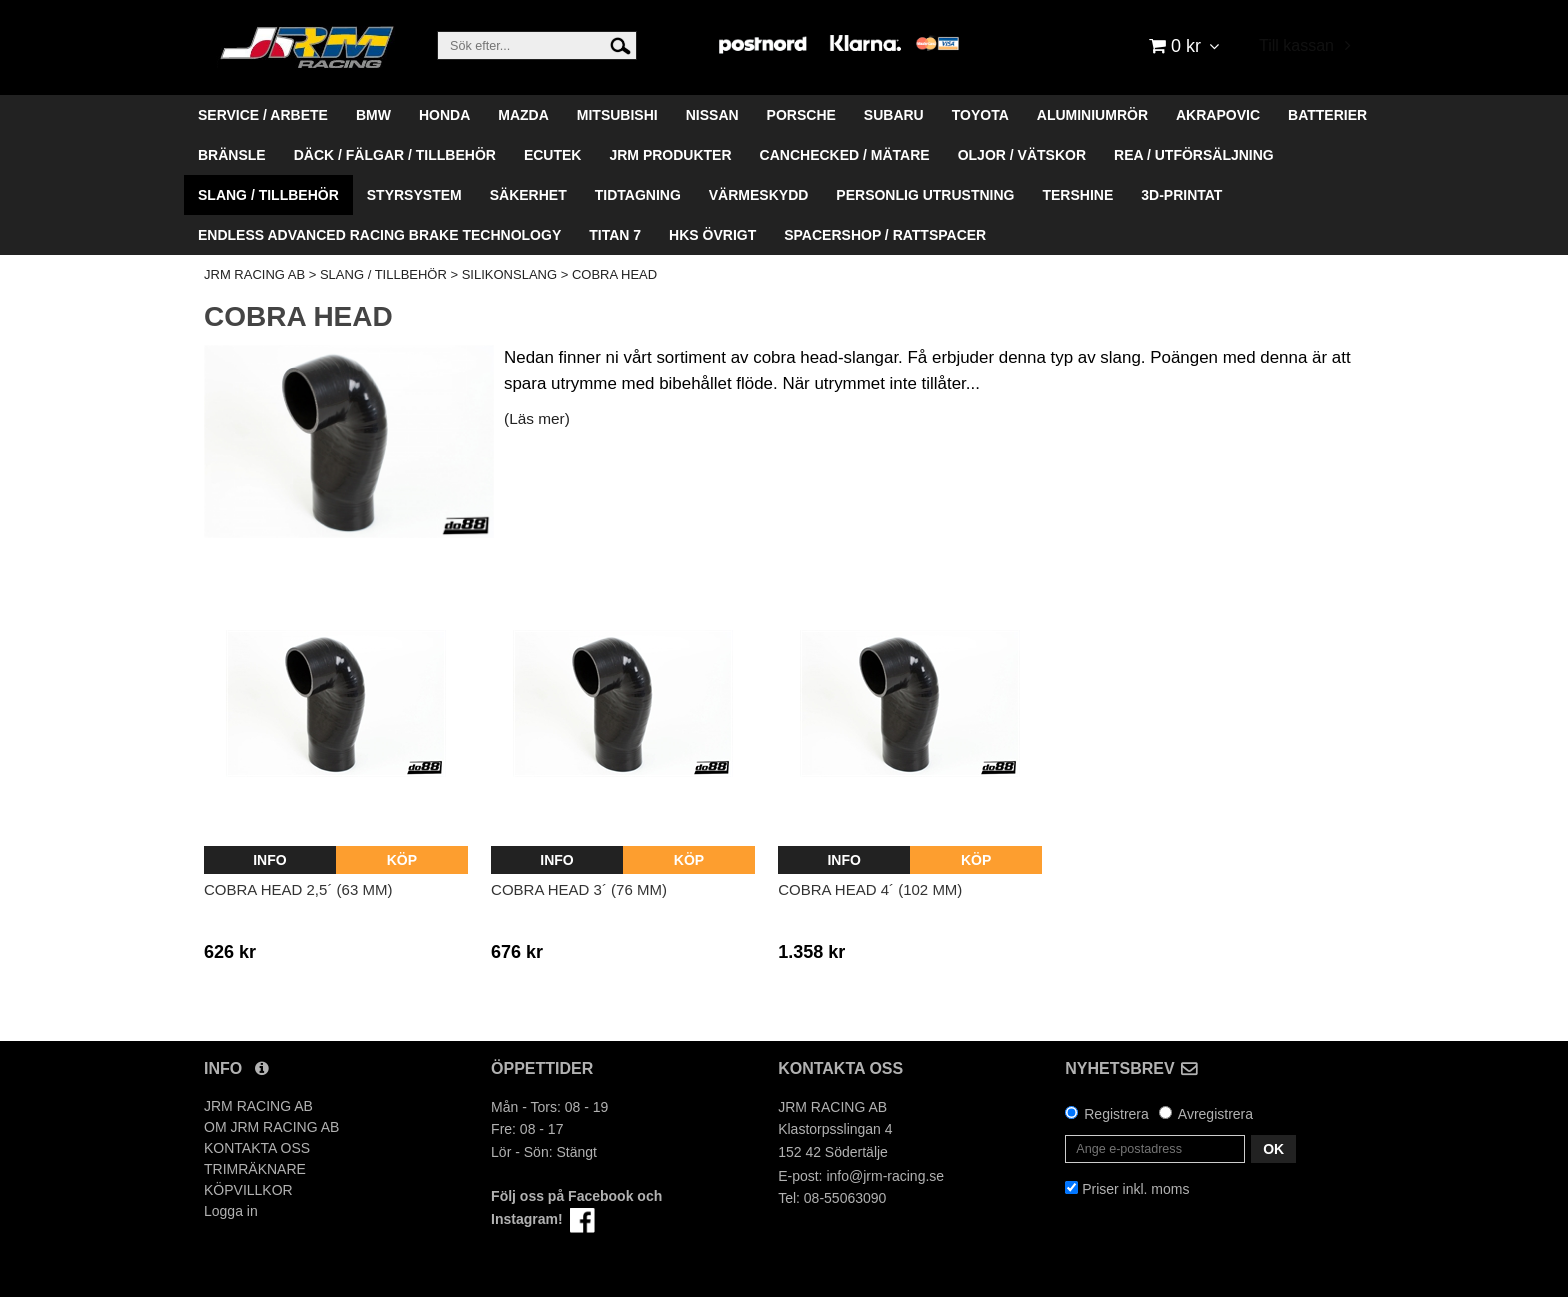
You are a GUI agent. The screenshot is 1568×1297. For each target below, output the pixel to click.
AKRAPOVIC (1218, 115)
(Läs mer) (537, 418)
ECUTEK (553, 155)
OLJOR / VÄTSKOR (1022, 155)
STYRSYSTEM (414, 195)
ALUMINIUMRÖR (1092, 115)
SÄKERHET (528, 195)
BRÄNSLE (232, 155)
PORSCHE (801, 115)
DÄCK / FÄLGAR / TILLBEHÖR (395, 155)
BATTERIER (1327, 115)
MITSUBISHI (617, 115)
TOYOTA (980, 115)
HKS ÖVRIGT (712, 235)
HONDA (444, 115)
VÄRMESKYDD (759, 195)
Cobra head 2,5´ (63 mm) (298, 889)
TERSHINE (1077, 195)
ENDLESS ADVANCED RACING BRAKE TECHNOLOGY (379, 235)
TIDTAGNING (638, 195)
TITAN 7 (615, 235)
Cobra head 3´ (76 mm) (579, 889)
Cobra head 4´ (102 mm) (870, 889)
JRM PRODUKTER (670, 155)
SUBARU (894, 115)
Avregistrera (1215, 1114)
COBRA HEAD (614, 274)
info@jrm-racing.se (885, 1176)
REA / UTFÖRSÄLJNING (1194, 155)
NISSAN (712, 115)
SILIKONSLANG (509, 274)
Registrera (1116, 1114)
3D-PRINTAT (1181, 195)
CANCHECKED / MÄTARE (845, 155)
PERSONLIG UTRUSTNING (925, 195)
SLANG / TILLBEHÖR (268, 195)
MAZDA (523, 115)
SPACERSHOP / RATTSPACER (885, 235)
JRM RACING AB (254, 274)
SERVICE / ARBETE (263, 115)
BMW (373, 115)
